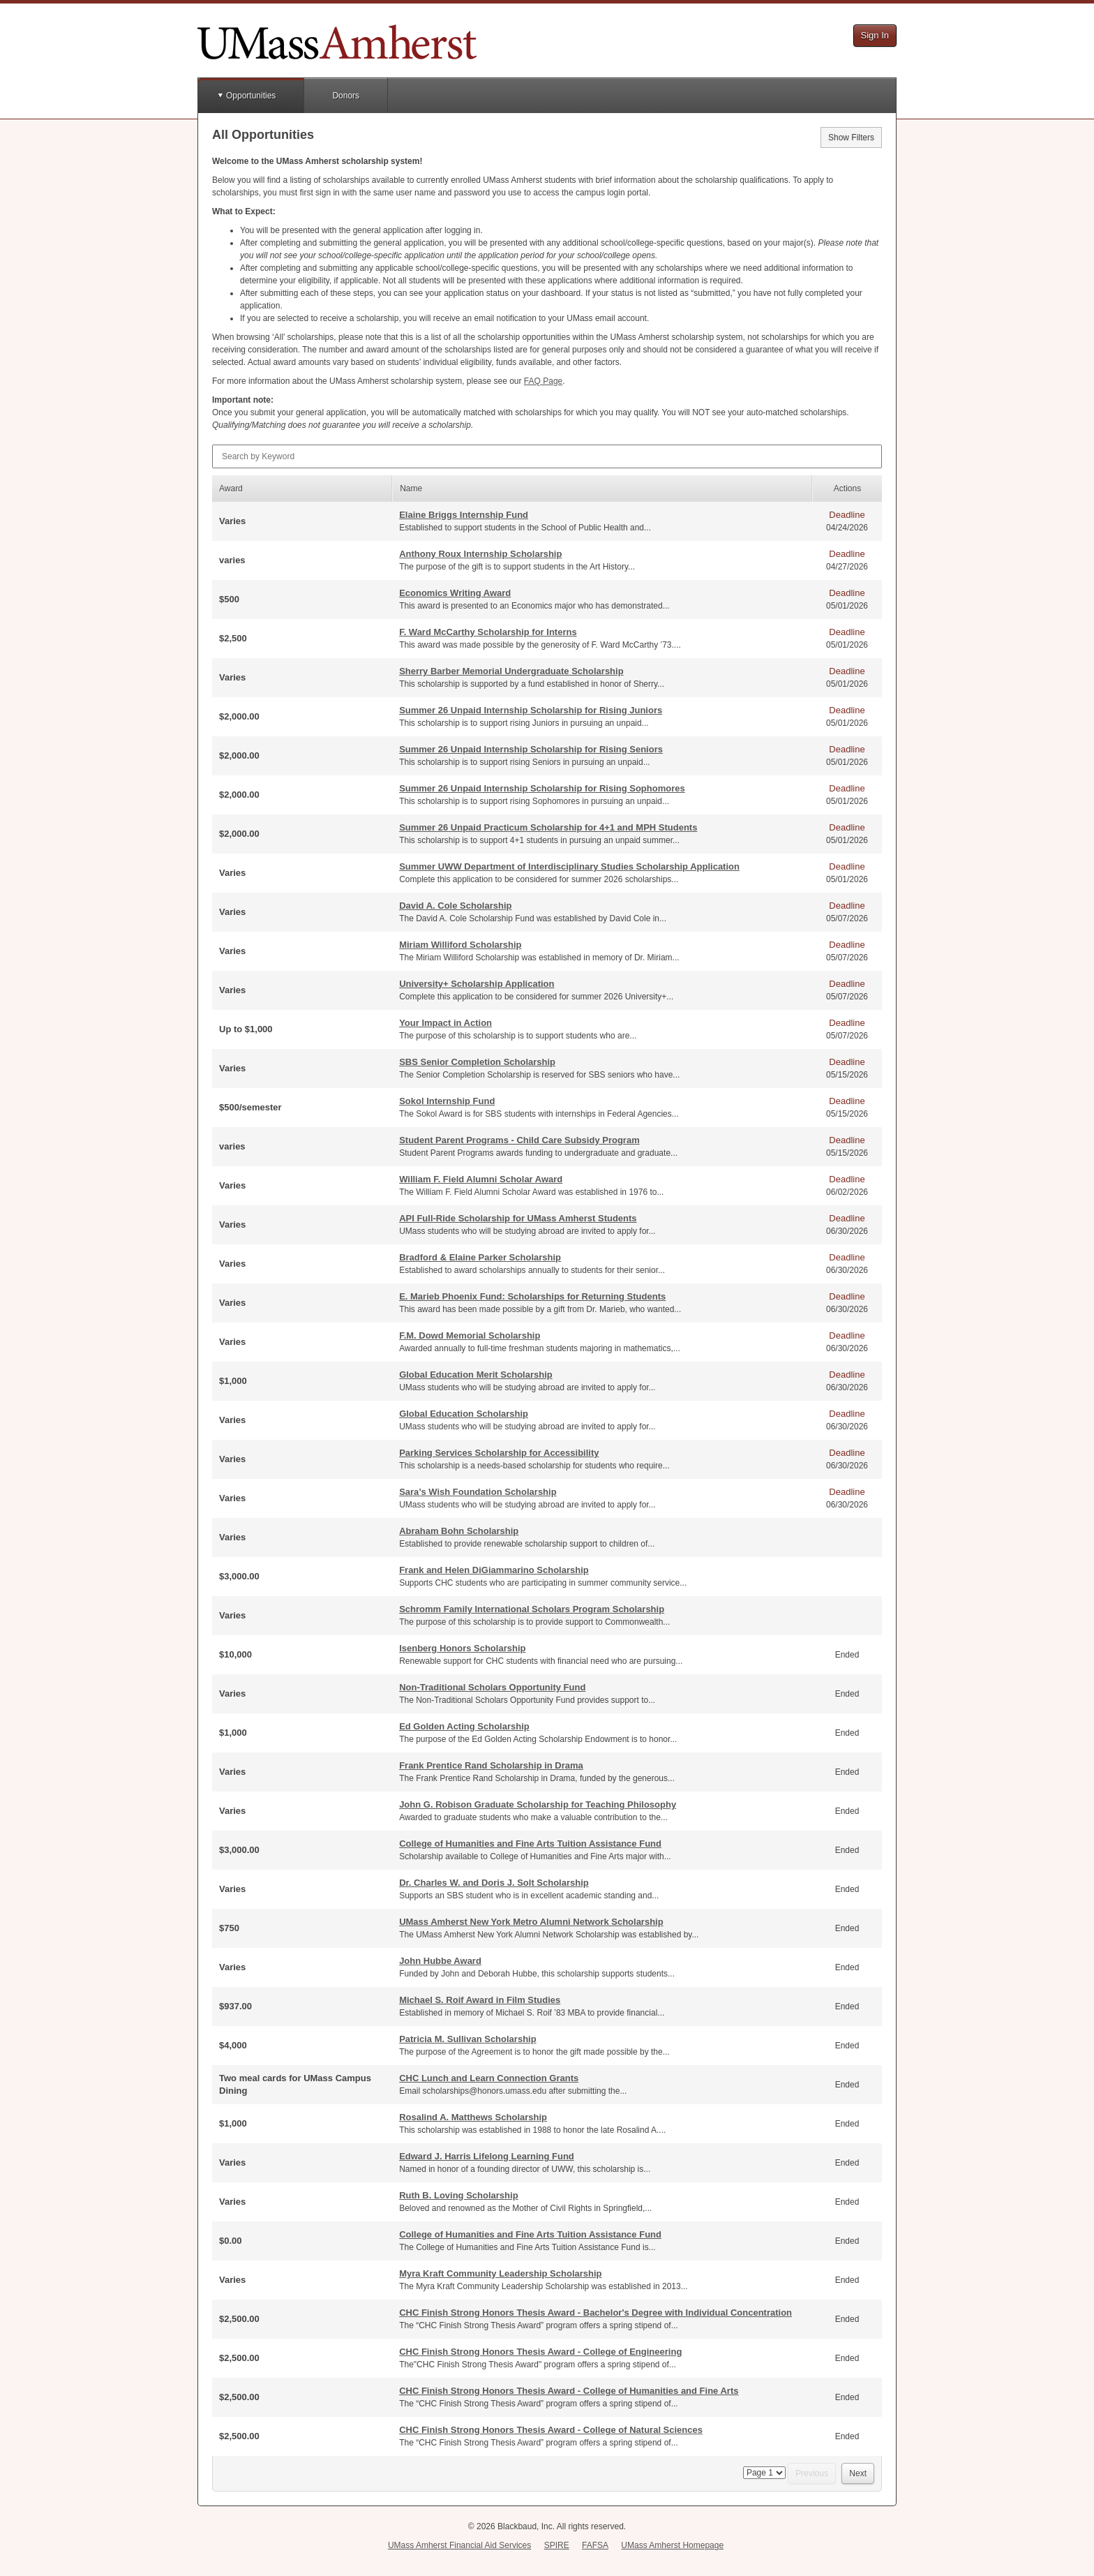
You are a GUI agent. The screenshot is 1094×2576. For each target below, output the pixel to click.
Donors (345, 95)
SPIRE (556, 2545)
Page (543, 381)
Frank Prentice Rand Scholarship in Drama (491, 1765)
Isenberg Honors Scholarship (462, 1648)
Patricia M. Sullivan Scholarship (468, 2039)
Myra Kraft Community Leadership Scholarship (500, 2273)
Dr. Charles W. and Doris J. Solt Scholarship (494, 1882)
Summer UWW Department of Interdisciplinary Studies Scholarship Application (569, 866)
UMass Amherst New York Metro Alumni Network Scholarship (531, 1921)
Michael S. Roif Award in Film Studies (479, 2000)
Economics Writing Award (455, 593)
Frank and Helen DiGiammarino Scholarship (494, 1570)
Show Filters (851, 137)
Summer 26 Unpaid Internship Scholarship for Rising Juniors (530, 710)
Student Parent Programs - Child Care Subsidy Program (519, 1140)
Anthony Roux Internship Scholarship (480, 554)
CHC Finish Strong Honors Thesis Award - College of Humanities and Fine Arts (568, 2390)
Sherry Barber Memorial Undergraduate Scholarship (511, 671)
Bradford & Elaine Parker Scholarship (480, 1257)
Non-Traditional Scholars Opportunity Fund (492, 1687)
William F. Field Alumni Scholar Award (480, 1179)
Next (858, 2473)
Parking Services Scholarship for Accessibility (499, 1452)
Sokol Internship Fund (447, 1101)
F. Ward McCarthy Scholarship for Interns (488, 632)
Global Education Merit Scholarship (476, 1374)
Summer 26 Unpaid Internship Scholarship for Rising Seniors (531, 749)
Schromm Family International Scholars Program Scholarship (531, 1609)
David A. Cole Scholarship (455, 905)
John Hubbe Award (440, 1961)
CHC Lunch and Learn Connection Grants (488, 2078)
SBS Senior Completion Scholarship (477, 1062)
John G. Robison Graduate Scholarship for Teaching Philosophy (537, 1804)
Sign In (875, 35)
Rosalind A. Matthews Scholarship (473, 2117)
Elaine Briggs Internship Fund (463, 514)
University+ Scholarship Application (476, 983)
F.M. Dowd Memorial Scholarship (469, 1335)
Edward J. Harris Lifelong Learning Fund (486, 2156)
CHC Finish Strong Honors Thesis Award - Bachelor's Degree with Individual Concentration (595, 2312)
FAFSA (595, 2545)
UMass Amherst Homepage (672, 2545)
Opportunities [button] (251, 95)
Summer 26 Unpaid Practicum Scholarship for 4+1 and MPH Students (548, 827)
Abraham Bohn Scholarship (458, 1531)
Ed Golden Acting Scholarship (464, 1726)
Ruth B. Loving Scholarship (458, 2195)
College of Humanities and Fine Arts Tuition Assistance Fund (530, 1843)
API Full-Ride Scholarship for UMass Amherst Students (517, 1218)
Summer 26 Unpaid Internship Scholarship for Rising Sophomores (542, 788)
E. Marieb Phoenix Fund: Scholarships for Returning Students (532, 1296)
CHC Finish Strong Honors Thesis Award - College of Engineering (540, 2351)
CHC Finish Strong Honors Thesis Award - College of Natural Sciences (551, 2430)
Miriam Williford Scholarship (460, 944)
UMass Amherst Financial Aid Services (459, 2545)
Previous (811, 2473)
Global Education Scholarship (463, 1413)
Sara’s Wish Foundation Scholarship (478, 1492)
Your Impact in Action (445, 1023)
